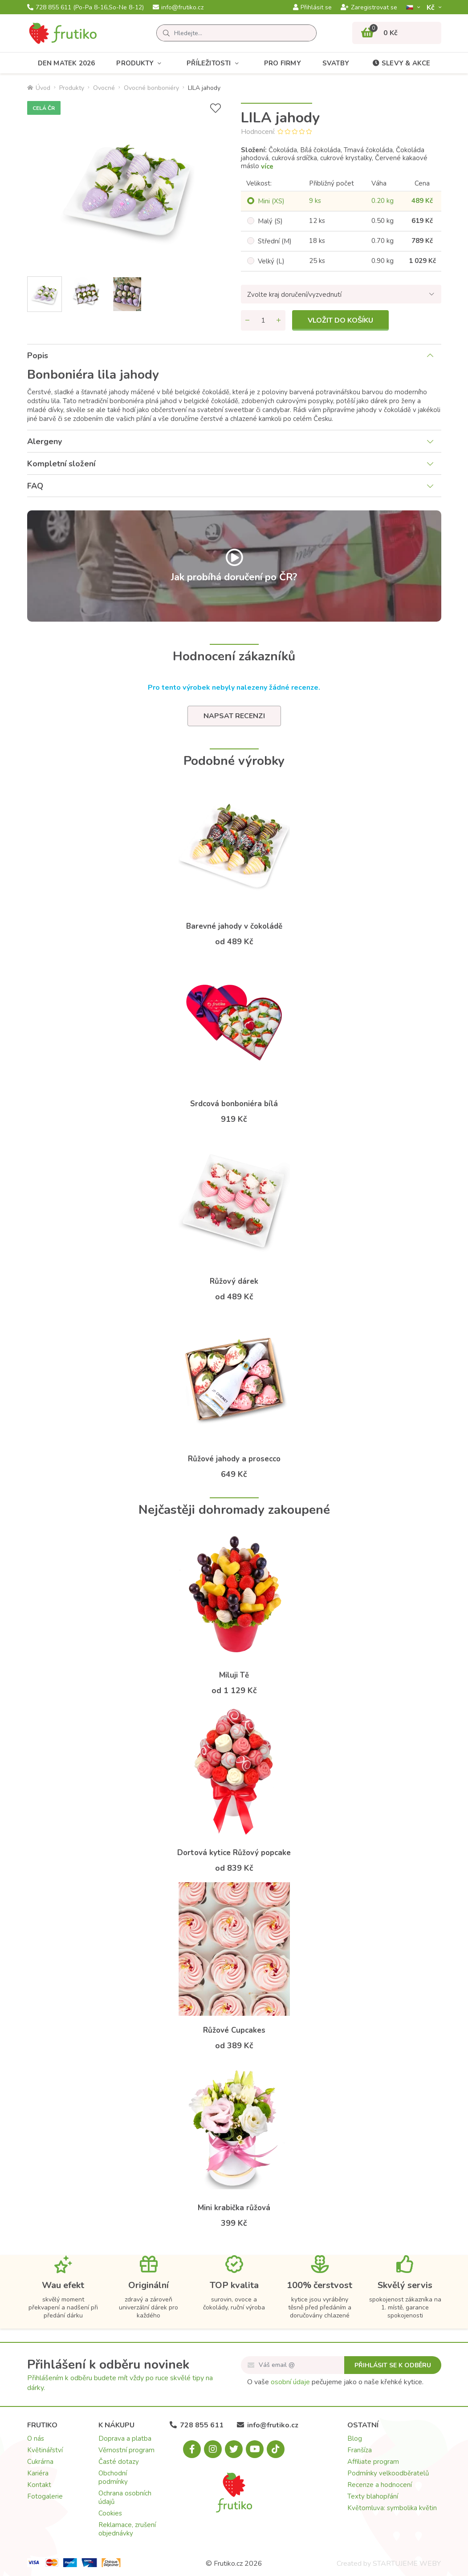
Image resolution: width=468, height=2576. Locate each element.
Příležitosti (215, 63)
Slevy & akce (400, 63)
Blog (354, 2438)
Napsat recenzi (234, 716)
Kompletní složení (61, 463)
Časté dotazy (118, 2461)
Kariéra (38, 2473)
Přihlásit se (312, 8)
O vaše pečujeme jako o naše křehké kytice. (335, 2382)
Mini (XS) (271, 201)
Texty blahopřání (372, 2496)
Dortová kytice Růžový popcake (234, 1853)
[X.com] (234, 2449)
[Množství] (263, 320)
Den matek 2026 (66, 63)
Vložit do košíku (340, 320)
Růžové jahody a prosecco (234, 1459)
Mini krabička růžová (234, 2208)
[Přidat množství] (278, 320)
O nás (35, 2438)
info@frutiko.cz (178, 8)
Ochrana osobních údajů (124, 2497)
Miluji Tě (234, 1675)
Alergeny (44, 441)
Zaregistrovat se (369, 8)
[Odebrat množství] (247, 320)
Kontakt (39, 2484)
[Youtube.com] (255, 2449)
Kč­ (431, 7)
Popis (37, 355)
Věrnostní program (126, 2450)
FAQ (35, 486)
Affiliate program (373, 2461)
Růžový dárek (234, 1281)
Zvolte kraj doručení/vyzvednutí (294, 294)
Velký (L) (271, 261)
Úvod (38, 88)
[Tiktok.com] (276, 2449)
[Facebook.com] (192, 2449)
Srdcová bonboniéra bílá (234, 1104)
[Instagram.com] (213, 2449)
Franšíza (359, 2450)
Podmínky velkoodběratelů (388, 2473)
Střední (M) (275, 241)
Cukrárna (40, 2461)
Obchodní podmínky (113, 2477)
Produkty (140, 63)
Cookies (110, 2513)
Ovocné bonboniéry (151, 88)
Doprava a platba (124, 2438)
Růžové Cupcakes (234, 2030)
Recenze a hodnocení (379, 2484)
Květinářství (45, 2450)
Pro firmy (282, 63)
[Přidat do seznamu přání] (215, 108)
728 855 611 (85, 8)
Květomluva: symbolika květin (392, 2507)
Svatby (335, 63)
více (267, 166)
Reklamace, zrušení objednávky (127, 2529)
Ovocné (104, 88)
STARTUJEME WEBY (407, 2563)
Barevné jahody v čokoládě (234, 926)
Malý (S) (270, 221)
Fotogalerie (45, 2496)
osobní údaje (290, 2382)
